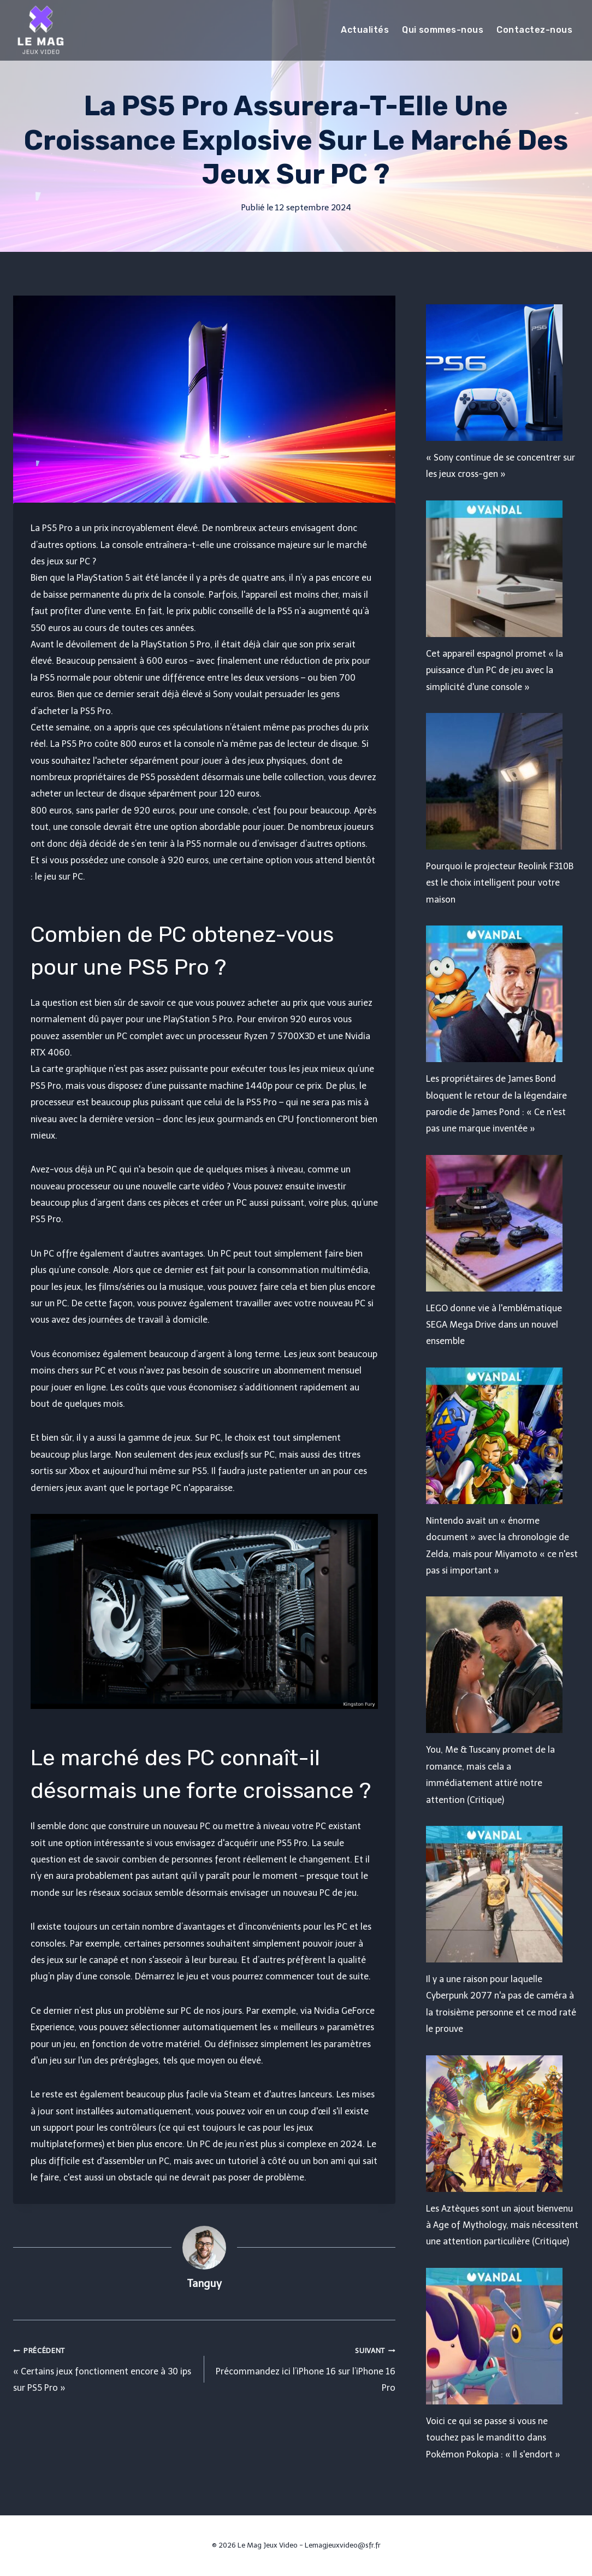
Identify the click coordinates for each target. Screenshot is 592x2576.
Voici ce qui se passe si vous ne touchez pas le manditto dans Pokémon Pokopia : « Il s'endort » (493, 2438)
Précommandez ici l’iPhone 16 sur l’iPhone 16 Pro (304, 2367)
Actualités (365, 30)
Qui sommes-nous (442, 30)
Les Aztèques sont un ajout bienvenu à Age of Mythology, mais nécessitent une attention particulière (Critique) (502, 2225)
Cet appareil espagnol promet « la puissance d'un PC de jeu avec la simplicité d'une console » (494, 670)
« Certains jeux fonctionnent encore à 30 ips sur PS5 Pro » (104, 2367)
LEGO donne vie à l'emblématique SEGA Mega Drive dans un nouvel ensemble (494, 1325)
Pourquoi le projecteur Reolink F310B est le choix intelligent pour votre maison (499, 883)
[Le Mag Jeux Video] (40, 30)
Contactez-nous (534, 30)
